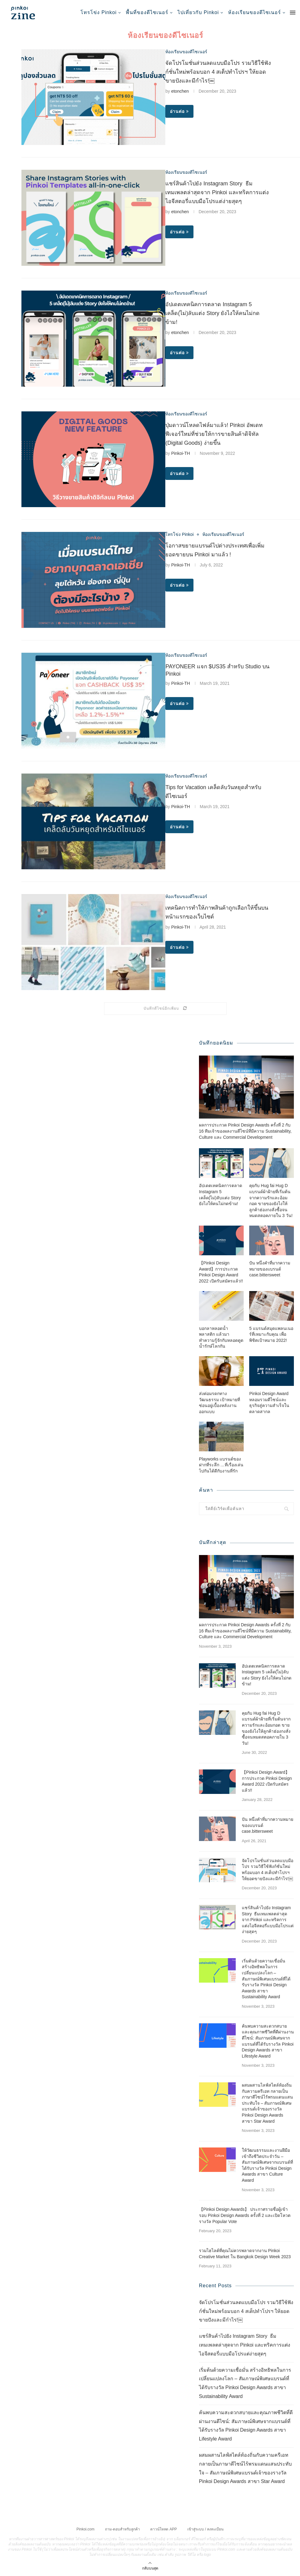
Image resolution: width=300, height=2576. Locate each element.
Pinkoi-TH (180, 453)
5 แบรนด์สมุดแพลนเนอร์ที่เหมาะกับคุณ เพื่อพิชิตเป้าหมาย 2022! (271, 1334)
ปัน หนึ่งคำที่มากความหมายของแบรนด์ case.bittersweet (269, 1268)
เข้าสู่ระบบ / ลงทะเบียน (205, 2528)
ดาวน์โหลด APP (163, 2528)
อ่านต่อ (179, 111)
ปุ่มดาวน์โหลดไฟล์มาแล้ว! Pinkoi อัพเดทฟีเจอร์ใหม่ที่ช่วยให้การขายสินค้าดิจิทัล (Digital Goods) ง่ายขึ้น (213, 434)
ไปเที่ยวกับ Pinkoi (198, 12)
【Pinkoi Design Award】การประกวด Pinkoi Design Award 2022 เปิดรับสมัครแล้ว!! (221, 1271)
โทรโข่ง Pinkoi (99, 12)
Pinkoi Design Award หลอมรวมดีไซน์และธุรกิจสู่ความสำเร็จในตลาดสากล (269, 1402)
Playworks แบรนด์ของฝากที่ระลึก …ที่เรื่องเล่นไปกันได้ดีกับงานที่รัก (221, 1464)
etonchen (180, 91)
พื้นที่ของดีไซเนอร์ (147, 12)
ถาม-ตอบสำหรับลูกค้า (122, 2528)
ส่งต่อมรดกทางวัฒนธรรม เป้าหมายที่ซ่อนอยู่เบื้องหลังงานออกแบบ (219, 1402)
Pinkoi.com (86, 2528)
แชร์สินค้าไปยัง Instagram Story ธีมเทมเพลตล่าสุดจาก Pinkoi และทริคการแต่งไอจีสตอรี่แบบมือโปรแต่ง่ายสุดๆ (216, 192)
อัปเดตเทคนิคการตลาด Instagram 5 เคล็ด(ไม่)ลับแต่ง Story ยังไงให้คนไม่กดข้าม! (212, 313)
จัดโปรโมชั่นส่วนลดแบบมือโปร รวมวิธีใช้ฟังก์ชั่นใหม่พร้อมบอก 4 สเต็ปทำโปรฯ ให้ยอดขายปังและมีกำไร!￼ (218, 72)
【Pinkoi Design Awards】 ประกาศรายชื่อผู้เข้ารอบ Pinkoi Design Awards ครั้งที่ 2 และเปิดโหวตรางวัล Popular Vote (245, 2215)
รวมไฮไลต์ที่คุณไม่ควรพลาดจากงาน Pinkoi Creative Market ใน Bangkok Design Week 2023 (245, 2253)
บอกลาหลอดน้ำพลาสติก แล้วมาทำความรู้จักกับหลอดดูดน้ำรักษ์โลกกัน (221, 1337)
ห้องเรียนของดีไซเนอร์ (254, 12)
